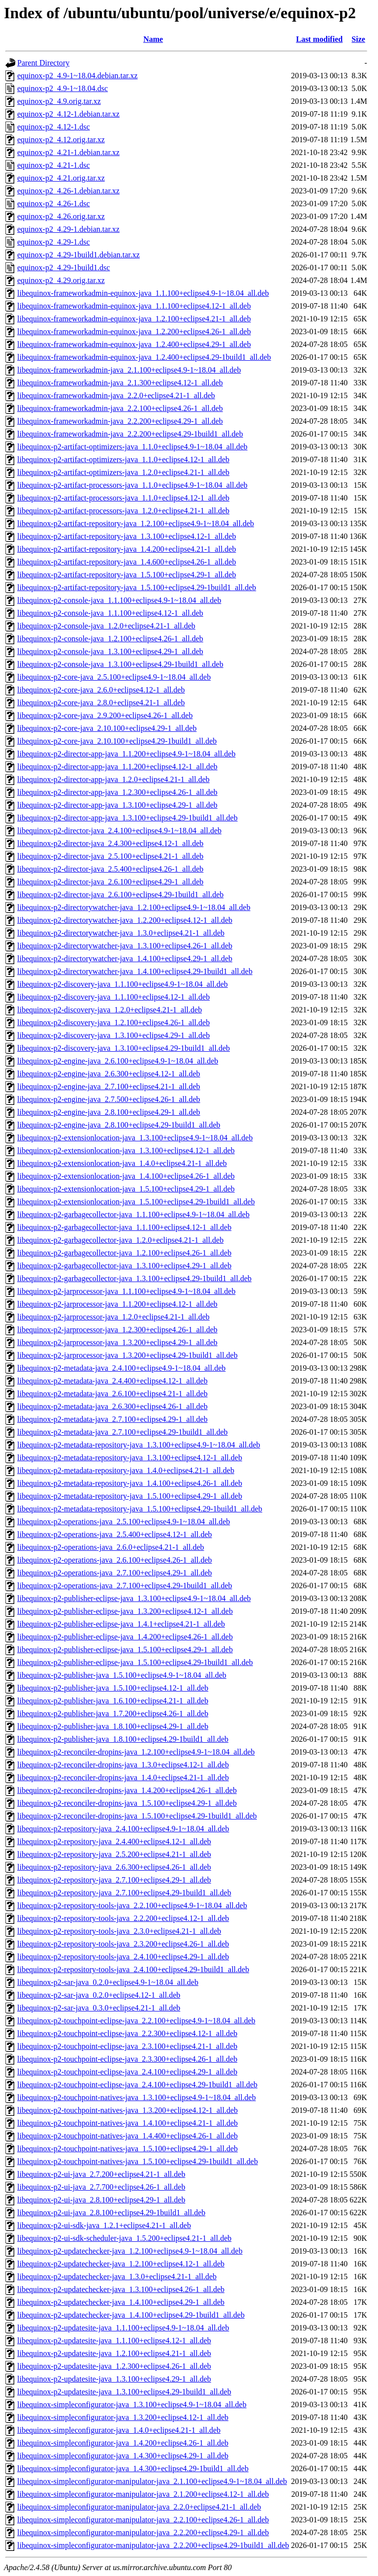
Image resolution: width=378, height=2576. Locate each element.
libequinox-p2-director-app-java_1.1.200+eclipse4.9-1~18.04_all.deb (126, 754)
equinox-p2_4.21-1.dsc (53, 165)
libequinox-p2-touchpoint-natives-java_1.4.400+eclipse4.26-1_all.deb (127, 2136)
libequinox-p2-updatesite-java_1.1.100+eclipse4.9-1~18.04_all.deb (123, 2328)
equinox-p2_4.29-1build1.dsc (63, 267)
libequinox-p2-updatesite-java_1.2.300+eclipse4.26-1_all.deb (114, 2366)
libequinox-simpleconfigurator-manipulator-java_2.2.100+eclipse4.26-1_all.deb (143, 2519)
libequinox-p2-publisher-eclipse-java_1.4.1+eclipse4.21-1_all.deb (121, 1624)
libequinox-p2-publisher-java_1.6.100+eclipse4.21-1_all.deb (112, 1700)
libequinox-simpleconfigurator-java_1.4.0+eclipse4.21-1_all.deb (118, 2430)
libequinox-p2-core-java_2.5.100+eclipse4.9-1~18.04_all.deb (114, 677)
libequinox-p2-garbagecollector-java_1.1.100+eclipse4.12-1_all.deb (124, 1227)
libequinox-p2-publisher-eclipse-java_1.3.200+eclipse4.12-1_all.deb (125, 1611)
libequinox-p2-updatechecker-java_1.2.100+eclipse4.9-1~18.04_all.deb (130, 2251)
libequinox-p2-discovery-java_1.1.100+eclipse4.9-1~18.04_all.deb (122, 984)
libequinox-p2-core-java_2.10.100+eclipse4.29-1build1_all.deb (117, 741)
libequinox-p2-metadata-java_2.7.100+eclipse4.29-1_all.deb (112, 1419)
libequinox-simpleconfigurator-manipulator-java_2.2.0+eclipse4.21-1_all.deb (139, 2507)
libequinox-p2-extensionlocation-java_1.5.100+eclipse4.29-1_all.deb (126, 1189)
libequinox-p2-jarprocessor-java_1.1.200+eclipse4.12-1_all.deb (117, 1304)
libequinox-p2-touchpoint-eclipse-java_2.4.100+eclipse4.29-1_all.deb (127, 2072)
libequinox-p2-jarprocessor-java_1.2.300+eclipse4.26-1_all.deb (117, 1329)
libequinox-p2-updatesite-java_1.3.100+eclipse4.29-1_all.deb (114, 2379)
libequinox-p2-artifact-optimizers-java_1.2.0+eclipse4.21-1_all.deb (123, 472)
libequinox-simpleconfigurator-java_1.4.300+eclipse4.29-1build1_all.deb (133, 2468)
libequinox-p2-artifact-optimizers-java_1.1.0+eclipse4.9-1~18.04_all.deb (132, 446)
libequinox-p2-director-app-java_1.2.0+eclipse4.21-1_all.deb (113, 779)
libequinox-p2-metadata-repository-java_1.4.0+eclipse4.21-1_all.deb (125, 1470)
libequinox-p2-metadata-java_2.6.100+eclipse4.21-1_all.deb (112, 1393)
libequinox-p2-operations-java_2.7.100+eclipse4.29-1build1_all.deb (124, 1585)
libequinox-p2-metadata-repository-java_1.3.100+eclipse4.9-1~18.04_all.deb (138, 1445)
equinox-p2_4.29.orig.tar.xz (61, 280)
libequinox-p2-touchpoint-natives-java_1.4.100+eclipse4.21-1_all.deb (127, 2123)
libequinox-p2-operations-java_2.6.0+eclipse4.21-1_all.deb (110, 1547)
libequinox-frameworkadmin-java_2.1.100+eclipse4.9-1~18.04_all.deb (129, 370)
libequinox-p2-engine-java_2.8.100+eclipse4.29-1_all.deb (108, 1112)
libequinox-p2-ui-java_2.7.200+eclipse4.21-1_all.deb (101, 2174)
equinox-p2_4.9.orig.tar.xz (59, 101)
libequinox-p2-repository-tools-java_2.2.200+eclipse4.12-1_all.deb (123, 1918)
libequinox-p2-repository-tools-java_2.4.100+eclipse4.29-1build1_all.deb (133, 1969)
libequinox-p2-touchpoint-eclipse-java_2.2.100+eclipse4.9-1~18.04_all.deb (136, 2020)
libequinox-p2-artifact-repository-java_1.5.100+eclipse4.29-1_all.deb (126, 574)
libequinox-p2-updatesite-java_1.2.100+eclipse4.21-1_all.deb (114, 2353)
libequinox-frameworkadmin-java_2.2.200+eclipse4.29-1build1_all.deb (130, 434)
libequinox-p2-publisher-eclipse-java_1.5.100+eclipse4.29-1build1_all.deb (135, 1662)
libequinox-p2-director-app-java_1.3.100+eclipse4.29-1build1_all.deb (127, 818)
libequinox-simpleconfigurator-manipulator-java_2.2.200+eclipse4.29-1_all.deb (143, 2532)
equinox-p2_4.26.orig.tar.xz (61, 216)
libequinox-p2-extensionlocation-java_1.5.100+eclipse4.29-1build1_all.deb (136, 1201)
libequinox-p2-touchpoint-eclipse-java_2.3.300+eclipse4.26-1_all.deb (127, 2059)
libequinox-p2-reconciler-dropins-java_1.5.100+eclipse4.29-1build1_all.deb (137, 1816)
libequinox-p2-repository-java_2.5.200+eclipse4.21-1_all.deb (114, 1854)
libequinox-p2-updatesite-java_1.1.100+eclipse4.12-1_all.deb (114, 2340)
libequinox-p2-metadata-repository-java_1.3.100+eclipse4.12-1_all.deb (129, 1457)
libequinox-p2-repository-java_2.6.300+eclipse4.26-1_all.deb (114, 1867)
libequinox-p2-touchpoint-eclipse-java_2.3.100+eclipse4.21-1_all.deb (127, 2046)
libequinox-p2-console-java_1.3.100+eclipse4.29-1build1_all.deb (120, 664)
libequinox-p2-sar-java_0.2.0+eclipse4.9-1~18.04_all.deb (107, 1982)
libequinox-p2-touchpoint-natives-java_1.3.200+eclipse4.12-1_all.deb (127, 2110)
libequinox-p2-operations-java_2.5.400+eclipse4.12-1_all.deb (114, 1534)
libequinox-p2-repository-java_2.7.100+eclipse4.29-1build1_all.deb (124, 1892)
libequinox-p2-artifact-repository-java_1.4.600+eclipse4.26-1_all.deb (126, 562)
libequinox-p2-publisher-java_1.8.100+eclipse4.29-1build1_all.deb (122, 1739)
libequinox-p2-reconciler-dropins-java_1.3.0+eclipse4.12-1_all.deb (123, 1764)
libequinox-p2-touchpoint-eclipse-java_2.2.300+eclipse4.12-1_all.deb (127, 2033)
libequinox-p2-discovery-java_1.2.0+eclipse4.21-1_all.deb (109, 1009)
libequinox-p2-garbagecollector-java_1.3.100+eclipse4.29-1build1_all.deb (134, 1278)
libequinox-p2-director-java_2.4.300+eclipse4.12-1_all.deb (110, 843)
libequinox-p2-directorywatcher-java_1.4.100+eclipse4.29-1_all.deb (124, 958)
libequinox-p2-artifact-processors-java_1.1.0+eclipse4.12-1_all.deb (123, 498)
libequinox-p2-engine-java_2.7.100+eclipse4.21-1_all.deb (108, 1086)
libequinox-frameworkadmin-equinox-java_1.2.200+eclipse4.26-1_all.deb (134, 331)
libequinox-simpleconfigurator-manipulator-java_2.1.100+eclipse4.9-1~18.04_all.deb (152, 2481)
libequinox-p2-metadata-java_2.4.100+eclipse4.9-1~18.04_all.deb (121, 1368)
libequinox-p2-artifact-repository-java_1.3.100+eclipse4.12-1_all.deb (126, 536)
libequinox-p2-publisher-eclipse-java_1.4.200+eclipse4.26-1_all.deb (125, 1637)
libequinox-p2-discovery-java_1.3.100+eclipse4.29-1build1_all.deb (123, 1048)
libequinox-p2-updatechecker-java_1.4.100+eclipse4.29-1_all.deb (120, 2302)
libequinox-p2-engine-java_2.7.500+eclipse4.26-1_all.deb (108, 1099)
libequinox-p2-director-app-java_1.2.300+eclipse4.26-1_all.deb (117, 792)
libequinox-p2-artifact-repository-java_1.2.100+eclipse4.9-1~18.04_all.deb (135, 523)
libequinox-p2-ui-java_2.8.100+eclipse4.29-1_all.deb (101, 2200)
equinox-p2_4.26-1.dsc (53, 203)
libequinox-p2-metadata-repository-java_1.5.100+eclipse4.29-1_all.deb (129, 1496)
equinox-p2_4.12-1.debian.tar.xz (68, 114)
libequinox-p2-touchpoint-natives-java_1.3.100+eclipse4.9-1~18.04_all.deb (136, 2097)
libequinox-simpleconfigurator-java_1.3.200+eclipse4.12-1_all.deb (122, 2417)
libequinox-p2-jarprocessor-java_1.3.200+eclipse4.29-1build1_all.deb (127, 1355)
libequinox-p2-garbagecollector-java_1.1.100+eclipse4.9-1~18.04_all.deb (133, 1214)
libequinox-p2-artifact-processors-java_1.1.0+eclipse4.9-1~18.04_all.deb (132, 485)
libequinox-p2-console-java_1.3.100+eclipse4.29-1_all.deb (110, 651)
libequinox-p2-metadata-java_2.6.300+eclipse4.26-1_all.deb (112, 1406)
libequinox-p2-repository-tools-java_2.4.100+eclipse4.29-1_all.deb (123, 1956)
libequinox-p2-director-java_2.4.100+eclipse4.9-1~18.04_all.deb (119, 830)
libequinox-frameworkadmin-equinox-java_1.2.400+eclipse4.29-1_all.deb (134, 344)
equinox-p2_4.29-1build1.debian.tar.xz (78, 255)
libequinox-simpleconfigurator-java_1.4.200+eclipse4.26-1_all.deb (122, 2443)
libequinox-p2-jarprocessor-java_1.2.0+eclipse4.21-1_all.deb (113, 1317)
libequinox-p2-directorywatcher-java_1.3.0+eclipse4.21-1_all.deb (120, 933)
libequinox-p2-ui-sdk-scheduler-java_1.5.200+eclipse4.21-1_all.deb (124, 2238)
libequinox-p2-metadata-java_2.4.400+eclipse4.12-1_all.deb (112, 1381)
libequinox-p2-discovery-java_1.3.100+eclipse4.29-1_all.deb (113, 1035)
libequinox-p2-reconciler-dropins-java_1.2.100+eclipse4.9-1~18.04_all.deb (136, 1752)
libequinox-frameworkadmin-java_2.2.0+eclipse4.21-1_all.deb (116, 395)
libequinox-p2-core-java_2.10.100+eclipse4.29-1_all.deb (106, 728)
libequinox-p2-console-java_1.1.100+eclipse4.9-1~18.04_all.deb (119, 600)
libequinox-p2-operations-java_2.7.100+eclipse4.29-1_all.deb (114, 1573)
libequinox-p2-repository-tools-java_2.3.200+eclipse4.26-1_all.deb (123, 1944)
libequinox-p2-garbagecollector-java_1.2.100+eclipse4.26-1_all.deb (124, 1253)
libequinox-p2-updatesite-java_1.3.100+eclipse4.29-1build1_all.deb (124, 2392)
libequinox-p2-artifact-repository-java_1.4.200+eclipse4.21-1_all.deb (126, 549)
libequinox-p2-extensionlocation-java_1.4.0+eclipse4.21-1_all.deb (122, 1163)
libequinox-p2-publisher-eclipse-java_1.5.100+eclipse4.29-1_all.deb (125, 1649)
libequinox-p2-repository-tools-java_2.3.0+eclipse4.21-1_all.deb (119, 1931)
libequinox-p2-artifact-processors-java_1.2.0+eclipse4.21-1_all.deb (123, 510)
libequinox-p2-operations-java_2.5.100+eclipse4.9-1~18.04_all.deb (123, 1521)
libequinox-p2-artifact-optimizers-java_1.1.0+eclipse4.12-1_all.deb (123, 459)
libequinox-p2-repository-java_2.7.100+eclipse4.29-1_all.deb (114, 1880)
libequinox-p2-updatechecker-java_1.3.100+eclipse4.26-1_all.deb (120, 2289)
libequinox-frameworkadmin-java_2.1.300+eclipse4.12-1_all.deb (120, 382)
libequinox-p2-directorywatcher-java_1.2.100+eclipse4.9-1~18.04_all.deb (134, 907)
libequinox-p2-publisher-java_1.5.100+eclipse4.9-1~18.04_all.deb (121, 1675)
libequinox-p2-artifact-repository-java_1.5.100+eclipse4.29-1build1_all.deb (136, 587)
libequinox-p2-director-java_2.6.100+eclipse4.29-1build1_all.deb (120, 894)
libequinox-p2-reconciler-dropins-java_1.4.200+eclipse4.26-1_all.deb (127, 1790)
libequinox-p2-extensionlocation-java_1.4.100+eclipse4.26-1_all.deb (126, 1176)
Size (358, 39)
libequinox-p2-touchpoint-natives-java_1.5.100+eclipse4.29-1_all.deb (127, 2148)
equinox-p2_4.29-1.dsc (53, 242)
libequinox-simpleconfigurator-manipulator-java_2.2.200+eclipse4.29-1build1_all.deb (153, 2545)
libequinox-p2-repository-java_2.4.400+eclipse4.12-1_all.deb (114, 1841)
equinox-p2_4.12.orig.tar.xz (61, 139)
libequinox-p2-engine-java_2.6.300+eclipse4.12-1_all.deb (108, 1073)
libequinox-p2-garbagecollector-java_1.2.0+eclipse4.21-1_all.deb (120, 1240)
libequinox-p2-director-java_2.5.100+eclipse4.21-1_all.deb (110, 856)
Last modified (319, 39)
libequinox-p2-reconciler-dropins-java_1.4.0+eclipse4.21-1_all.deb (123, 1777)
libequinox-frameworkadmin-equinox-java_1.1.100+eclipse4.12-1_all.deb (134, 306)
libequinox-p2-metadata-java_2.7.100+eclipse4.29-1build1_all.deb (122, 1432)
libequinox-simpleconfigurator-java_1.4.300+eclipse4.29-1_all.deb (122, 2455)
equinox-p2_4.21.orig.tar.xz (61, 178)
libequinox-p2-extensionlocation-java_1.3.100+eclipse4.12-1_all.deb (126, 1150)
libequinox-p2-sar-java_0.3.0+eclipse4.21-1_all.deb (98, 2008)
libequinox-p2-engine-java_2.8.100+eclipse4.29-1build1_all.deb (118, 1125)
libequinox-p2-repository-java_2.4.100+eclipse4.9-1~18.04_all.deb (123, 1828)
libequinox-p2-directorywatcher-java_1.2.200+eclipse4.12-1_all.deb (124, 920)
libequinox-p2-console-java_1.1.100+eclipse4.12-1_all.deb (110, 613)
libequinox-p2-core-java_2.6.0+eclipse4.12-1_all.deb (101, 690)
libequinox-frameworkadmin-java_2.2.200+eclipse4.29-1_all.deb (120, 421)
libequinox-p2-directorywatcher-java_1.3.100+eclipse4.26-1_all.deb (124, 946)
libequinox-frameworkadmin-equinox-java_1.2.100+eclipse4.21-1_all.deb (134, 318)
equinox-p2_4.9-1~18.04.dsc (62, 88)
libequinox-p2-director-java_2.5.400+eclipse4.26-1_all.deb (110, 869)
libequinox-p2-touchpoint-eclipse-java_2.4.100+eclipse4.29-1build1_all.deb (137, 2084)
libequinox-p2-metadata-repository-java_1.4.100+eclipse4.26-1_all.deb (129, 1483)
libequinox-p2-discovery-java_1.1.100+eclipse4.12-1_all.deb (113, 997)
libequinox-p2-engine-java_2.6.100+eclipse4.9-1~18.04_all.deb (117, 1061)
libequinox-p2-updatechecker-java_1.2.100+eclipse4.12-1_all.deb (120, 2264)
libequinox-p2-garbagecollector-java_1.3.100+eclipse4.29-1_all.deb (124, 1265)
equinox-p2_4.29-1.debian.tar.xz (68, 229)
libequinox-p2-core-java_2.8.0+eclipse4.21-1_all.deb (101, 702)
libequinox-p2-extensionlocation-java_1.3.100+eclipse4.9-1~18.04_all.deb (134, 1137)
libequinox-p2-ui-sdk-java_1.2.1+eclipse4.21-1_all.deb (104, 2225)
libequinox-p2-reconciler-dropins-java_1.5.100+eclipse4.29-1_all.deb (127, 1803)
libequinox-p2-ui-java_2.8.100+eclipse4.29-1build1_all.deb (111, 2212)
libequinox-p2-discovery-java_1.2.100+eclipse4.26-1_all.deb (113, 1022)
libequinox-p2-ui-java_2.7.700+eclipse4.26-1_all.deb (101, 2187)
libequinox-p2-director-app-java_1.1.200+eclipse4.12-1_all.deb (117, 766)
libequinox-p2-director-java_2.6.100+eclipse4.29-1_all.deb (110, 882)
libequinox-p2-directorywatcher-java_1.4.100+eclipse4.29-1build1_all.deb (134, 971)
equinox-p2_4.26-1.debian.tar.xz (68, 191)
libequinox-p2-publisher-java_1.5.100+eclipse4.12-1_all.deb (112, 1688)
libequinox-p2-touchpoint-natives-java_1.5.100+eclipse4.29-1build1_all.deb (137, 2161)
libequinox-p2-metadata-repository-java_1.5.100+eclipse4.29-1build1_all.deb (139, 1509)
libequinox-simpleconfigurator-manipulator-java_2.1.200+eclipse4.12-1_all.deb (143, 2494)
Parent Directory (43, 63)
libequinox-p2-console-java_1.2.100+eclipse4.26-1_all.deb (110, 638)
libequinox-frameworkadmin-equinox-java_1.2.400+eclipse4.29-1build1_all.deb (144, 357)
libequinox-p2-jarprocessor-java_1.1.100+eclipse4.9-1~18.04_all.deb (126, 1291)
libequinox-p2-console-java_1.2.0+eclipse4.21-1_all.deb (106, 626)
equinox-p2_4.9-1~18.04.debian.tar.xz (77, 75)
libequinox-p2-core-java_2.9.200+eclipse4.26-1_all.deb (104, 715)
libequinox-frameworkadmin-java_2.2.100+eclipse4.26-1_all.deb (120, 408)
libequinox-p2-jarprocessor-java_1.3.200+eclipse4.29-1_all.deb (117, 1342)
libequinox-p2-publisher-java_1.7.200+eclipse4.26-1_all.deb (112, 1713)
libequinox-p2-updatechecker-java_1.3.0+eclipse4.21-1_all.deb (117, 2276)
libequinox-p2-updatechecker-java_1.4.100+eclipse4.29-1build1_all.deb (131, 2315)
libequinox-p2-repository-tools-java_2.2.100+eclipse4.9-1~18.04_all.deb (132, 1905)
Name (153, 39)
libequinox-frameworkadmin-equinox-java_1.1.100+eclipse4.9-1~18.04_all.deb (143, 293)
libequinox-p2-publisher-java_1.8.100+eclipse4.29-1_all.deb (112, 1726)
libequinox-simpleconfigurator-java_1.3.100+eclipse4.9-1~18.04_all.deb (132, 2404)
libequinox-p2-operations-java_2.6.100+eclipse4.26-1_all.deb (114, 1560)
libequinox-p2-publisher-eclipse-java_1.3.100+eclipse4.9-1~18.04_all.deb (134, 1598)
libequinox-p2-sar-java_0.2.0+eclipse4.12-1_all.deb (98, 1995)
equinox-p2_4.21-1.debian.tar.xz (68, 152)
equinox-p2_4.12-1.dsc (53, 127)
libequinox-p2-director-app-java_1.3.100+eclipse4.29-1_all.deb (117, 805)
